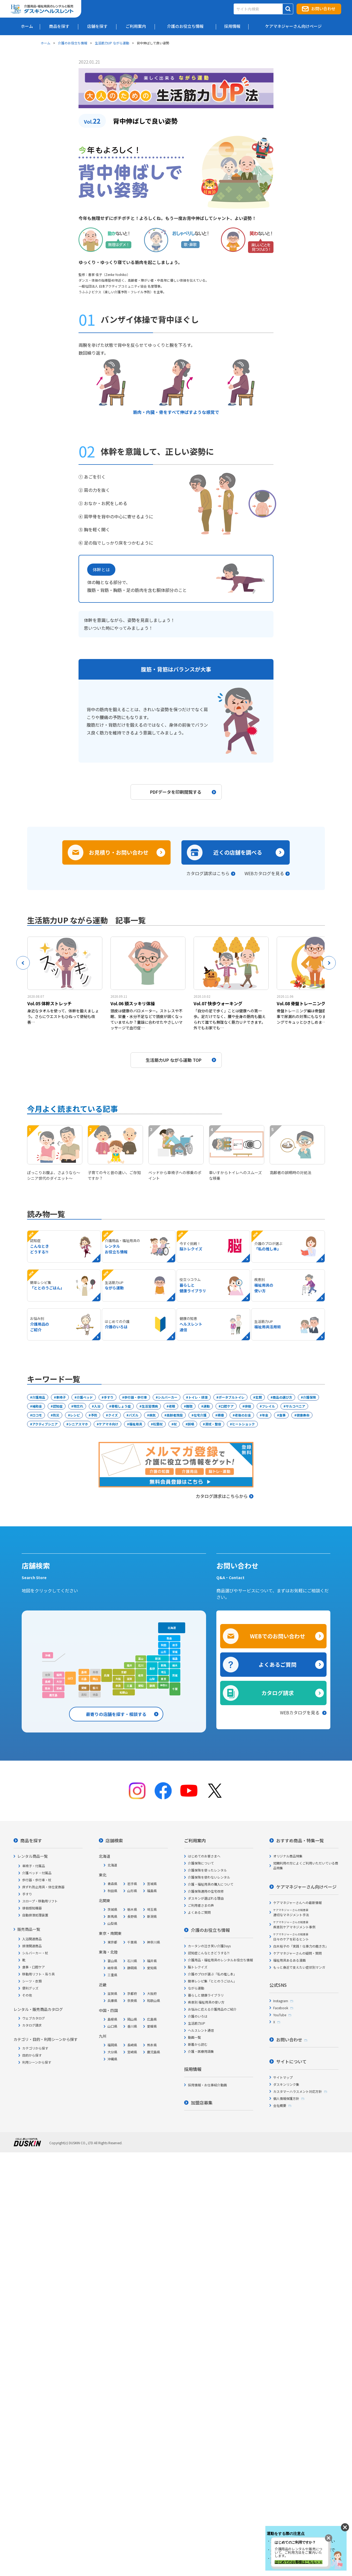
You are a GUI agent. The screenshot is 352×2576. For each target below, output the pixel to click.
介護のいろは (197, 2016)
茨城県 (112, 1909)
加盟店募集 (202, 2102)
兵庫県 (112, 2000)
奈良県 (132, 2000)
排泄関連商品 (32, 1945)
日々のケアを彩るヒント (291, 1936)
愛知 (141, 1686)
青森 (169, 1638)
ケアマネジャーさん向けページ (306, 1886)
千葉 (175, 1689)
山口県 (112, 2026)
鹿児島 (53, 1695)
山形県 (132, 1890)
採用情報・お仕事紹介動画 (207, 2085)
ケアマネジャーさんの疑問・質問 (297, 1953)
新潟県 (152, 1916)
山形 (163, 1652)
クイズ (113, 1415)
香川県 (132, 2026)
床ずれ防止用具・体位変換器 (43, 1887)
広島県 (152, 2019)
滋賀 (129, 1679)
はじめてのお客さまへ (204, 1856)
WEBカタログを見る (264, 873)
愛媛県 (152, 2026)
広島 (84, 1679)
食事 (282, 1415)
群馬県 (112, 1916)
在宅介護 (200, 1415)
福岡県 (112, 2045)
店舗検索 (114, 1840)
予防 (94, 1415)
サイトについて (291, 2061)
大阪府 (152, 1993)
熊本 (47, 1688)
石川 (141, 1665)
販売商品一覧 (28, 1929)
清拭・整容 (213, 1424)
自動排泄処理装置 (35, 1915)
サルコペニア (295, 1406)
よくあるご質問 (277, 1664)
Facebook (280, 2007)
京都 (123, 1672)
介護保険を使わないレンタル (209, 1877)
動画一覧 (194, 2037)
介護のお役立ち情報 (72, 43)
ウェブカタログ (33, 2018)
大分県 (112, 2052)
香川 (95, 1688)
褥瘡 (220, 1415)
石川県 (132, 1960)
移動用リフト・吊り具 (38, 1974)
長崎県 (132, 2045)
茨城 (175, 1675)
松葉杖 (158, 1424)
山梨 (152, 1679)
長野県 (132, 1916)
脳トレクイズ (197, 1967)
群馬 (163, 1665)
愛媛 (84, 1688)
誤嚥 (191, 1424)
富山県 (112, 1960)
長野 (152, 1668)
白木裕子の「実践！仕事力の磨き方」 (300, 1946)
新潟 (158, 1658)
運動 (206, 1406)
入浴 (97, 1406)
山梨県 (112, 1923)
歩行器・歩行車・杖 (36, 1879)
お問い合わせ (323, 8)
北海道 (172, 1628)
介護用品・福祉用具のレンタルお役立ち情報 (220, 1960)
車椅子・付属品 (33, 1865)
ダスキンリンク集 (286, 2084)
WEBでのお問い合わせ (277, 1636)
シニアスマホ (78, 1424)
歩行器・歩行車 (135, 1397)
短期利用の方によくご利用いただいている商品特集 (305, 1865)
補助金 (37, 1406)
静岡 (152, 1686)
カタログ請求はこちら (208, 873)
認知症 (58, 1406)
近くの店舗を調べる (237, 852)
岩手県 (132, 1883)
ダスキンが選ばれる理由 (206, 1898)
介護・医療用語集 (201, 2051)
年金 (265, 1415)
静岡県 (132, 1967)
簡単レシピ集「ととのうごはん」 (212, 1981)
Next (329, 963)
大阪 (118, 1679)
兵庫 (106, 1675)
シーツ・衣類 (32, 1981)
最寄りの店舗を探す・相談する (116, 1714)
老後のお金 (243, 1415)
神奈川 (163, 1685)
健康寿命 (302, 1415)
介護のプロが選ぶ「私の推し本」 (212, 1974)
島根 (84, 1672)
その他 (27, 1995)
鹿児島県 (153, 2052)
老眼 (172, 1406)
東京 (163, 1679)
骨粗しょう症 (121, 1406)
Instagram (280, 2000)
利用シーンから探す (36, 2062)
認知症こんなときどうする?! (208, 1953)
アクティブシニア (45, 1424)
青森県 (112, 1883)
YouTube (279, 2014)
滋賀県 (112, 1993)
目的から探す (32, 2055)
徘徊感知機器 (32, 1908)
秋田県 (112, 1890)
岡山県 (132, 2019)
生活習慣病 (150, 1406)
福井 (129, 1665)
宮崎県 (132, 2052)
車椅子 (61, 1397)
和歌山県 (153, 2000)
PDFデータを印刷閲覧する (183, 792)
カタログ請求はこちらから (224, 1496)
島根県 (112, 2019)
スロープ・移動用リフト (40, 1901)
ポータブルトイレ (232, 1397)
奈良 (118, 1686)
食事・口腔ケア (33, 1967)
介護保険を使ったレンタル (207, 1870)
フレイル (268, 1406)
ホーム (45, 43)
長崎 (47, 1681)
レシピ (75, 1415)
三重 (129, 1686)
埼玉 (163, 1672)
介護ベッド (85, 1397)
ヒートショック (243, 1424)
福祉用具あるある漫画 (289, 1960)
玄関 (258, 1397)
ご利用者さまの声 (201, 1905)
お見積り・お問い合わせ (118, 852)
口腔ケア (227, 1406)
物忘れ (78, 1406)
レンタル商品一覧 (32, 1856)
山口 (70, 1678)
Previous (23, 963)
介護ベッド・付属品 (36, 1872)
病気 (152, 1415)
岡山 (95, 1679)
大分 (59, 1681)
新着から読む (197, 2044)
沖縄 (47, 1655)
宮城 (175, 1652)
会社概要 (279, 2105)
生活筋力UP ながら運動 (112, 43)
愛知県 (152, 1967)
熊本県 (152, 2045)
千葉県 (132, 1942)
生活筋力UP (196, 2023)
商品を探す (31, 1840)
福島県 (152, 1890)
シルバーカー (167, 1397)
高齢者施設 (175, 1415)
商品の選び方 (282, 1397)
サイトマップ (283, 2077)
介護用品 (38, 1397)
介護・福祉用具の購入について (210, 1884)
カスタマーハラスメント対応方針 (297, 2091)
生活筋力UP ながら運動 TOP (181, 1060)
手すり (108, 1397)
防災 (56, 1415)
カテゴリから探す (35, 2048)
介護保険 (309, 1397)
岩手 (175, 1645)
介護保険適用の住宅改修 (206, 1891)
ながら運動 (196, 1988)
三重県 (112, 1974)
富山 (141, 1658)
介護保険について (201, 1863)
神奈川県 (153, 1942)
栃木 (175, 1665)
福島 (175, 1658)
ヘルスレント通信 (201, 2030)
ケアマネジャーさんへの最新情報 (297, 1902)
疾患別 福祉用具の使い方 (206, 2002)
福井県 (152, 1960)
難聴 (189, 1406)
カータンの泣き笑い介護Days (209, 1945)
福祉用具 (135, 1424)
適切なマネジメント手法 (291, 1912)
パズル (133, 1415)
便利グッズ (30, 1988)
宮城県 (152, 1883)
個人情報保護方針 (286, 2098)
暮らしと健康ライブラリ (206, 1995)
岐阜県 (112, 1967)
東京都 (112, 1942)
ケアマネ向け (108, 1424)
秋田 (163, 1645)
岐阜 (141, 1675)
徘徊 (248, 1406)
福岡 (59, 1675)
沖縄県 (112, 2059)
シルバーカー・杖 (35, 1953)
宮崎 (59, 1688)
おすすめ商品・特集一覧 (300, 1840)
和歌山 (124, 1692)
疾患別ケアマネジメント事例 (294, 1924)
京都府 (132, 1993)
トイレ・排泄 (198, 1397)
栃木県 (132, 1909)
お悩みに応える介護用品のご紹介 (212, 2009)
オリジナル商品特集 (287, 1856)
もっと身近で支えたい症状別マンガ (299, 1967)
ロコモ (37, 1415)
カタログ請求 (277, 1693)
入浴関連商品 (32, 1938)
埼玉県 (152, 1909)
